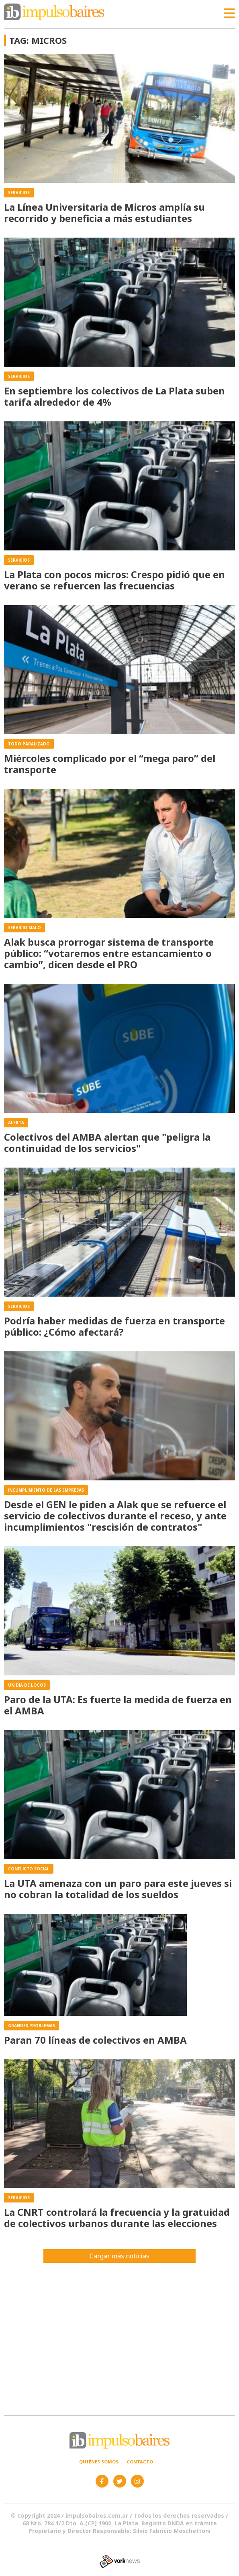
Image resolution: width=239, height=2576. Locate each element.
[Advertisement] (119, 2335)
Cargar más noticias (119, 2256)
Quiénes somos (98, 2462)
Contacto (140, 2462)
